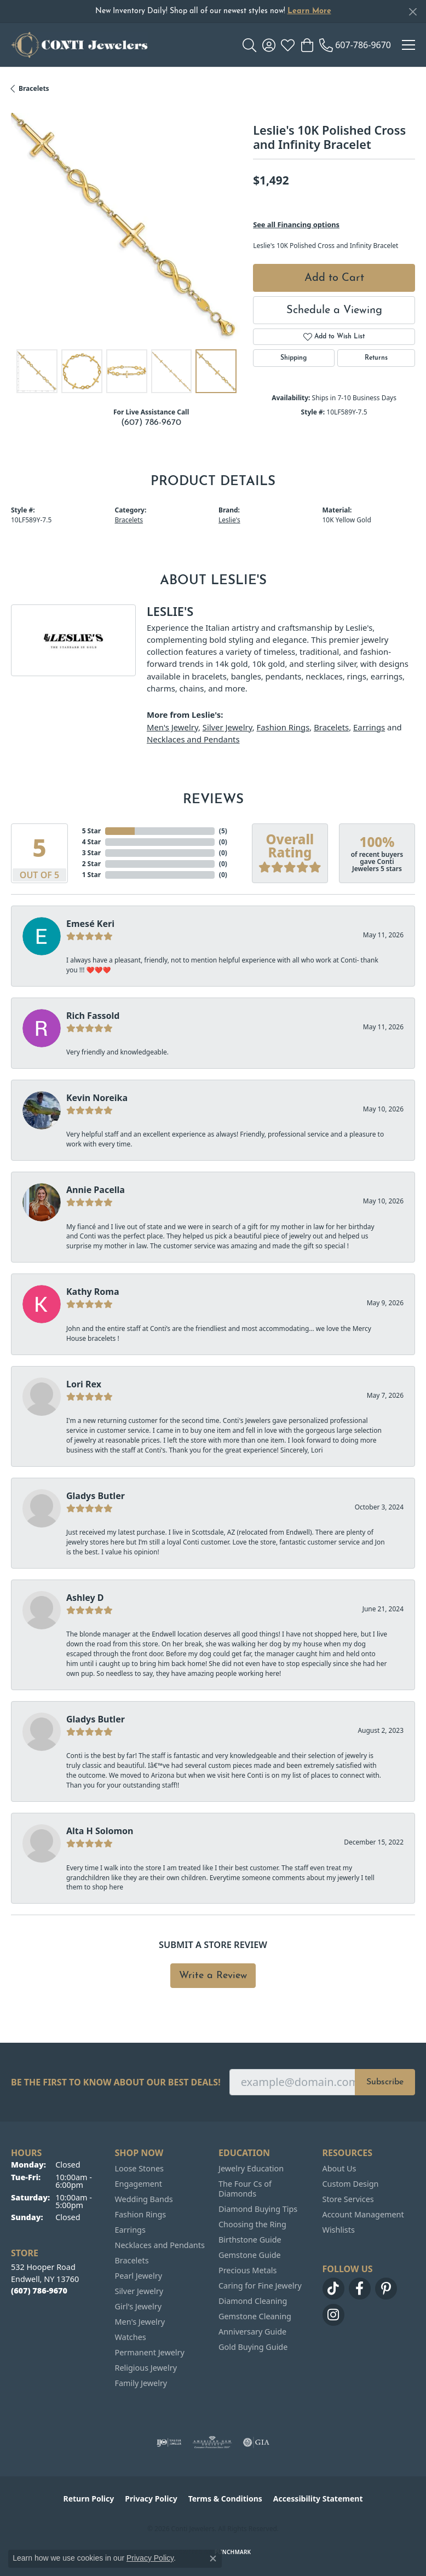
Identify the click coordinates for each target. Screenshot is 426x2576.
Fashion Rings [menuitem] (140, 2214)
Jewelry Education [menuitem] (251, 2168)
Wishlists (339, 2230)
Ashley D (85, 1598)
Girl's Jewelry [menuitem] (138, 2306)
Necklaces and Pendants (193, 739)
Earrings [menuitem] (130, 2230)
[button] (249, 45)
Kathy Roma (92, 1292)
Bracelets (34, 88)
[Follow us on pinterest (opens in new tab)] (386, 2289)
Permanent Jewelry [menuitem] (150, 2352)
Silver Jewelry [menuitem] (139, 2291)
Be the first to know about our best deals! (116, 2082)
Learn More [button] (309, 11)
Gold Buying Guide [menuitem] (252, 2347)
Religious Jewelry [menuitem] (146, 2367)
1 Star (91, 874)
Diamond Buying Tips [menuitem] (257, 2209)
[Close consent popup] (213, 2558)
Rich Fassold (92, 1016)
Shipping (293, 358)
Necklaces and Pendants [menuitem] (160, 2245)
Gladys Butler (95, 1496)
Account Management (363, 2214)
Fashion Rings (283, 727)
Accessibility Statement (318, 2498)
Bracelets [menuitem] (132, 2260)
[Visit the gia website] (256, 2442)
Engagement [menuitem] (138, 2184)
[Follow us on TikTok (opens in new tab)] (333, 2289)
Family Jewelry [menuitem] (141, 2383)
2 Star (91, 863)
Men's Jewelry (172, 727)
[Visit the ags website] (212, 2442)
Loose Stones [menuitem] (139, 2168)
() (223, 830)
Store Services (348, 2199)
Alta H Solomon (100, 1831)
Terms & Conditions (225, 2498)
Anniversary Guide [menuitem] (252, 2331)
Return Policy (89, 2498)
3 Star (91, 852)
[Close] (412, 12)
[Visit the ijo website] (169, 2442)
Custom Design (351, 2184)
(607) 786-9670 (151, 422)
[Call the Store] (39, 2290)
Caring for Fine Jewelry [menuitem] (260, 2285)
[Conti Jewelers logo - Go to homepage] (79, 45)
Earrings (369, 727)
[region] (126, 228)
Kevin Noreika (97, 1098)
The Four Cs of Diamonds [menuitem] (245, 2189)
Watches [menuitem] (130, 2337)
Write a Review (213, 1975)
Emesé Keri (90, 924)
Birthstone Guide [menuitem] (249, 2239)
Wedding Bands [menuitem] (144, 2199)
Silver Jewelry (227, 727)
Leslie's (229, 520)
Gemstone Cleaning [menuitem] (254, 2316)
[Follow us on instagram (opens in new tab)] (333, 2315)
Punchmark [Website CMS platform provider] (233, 2552)
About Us (339, 2168)
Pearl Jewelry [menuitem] (138, 2275)
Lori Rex (83, 1384)
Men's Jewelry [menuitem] (140, 2321)
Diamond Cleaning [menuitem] (252, 2301)
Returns (376, 358)
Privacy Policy (151, 2498)
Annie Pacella (95, 1190)
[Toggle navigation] (408, 45)
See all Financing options (296, 224)
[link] (355, 45)
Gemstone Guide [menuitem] (249, 2255)
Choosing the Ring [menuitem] (252, 2224)
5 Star (91, 830)
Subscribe (385, 2082)
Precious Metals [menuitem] (247, 2270)
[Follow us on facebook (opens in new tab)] (360, 2289)
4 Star (91, 841)
